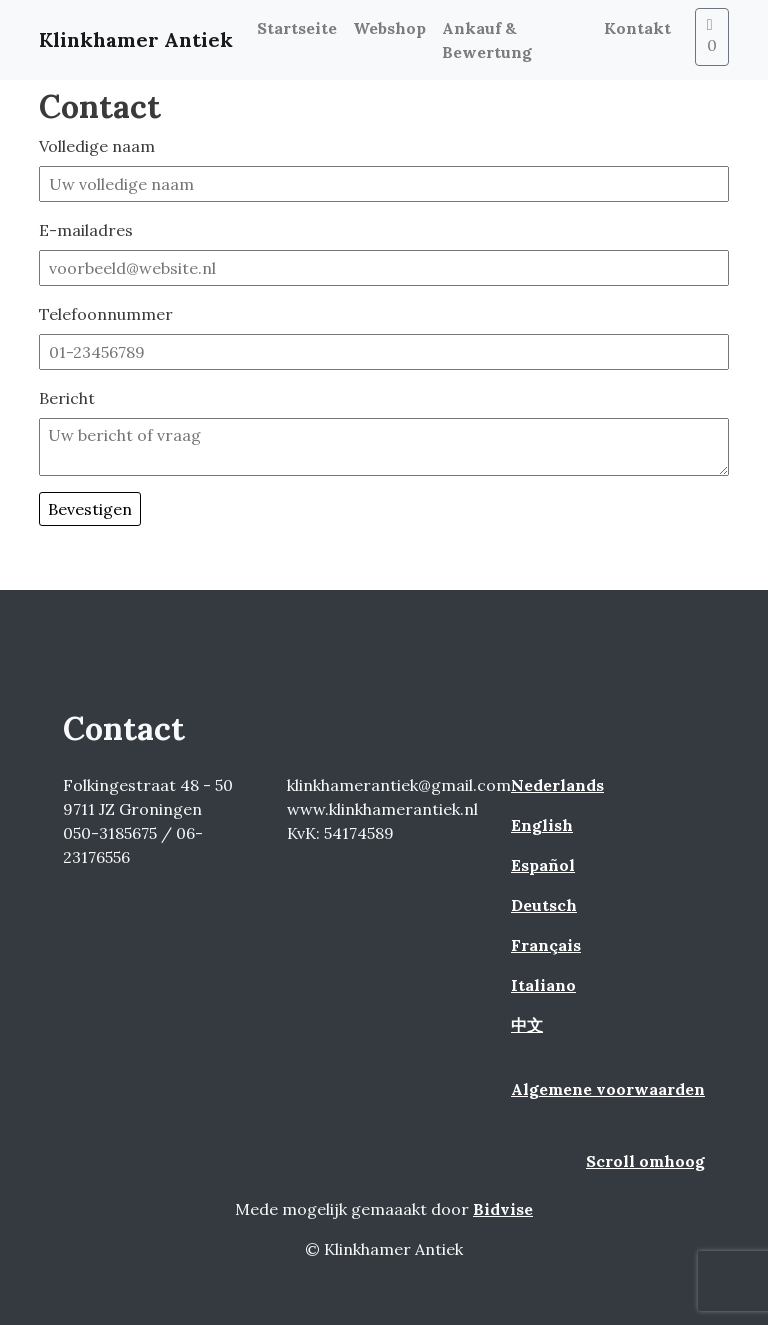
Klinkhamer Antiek (136, 39)
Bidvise (503, 1209)
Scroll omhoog (645, 1161)
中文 (527, 1025)
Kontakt (637, 28)
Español (543, 865)
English (542, 825)
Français (546, 945)
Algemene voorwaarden (608, 1089)
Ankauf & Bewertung (487, 40)
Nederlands (557, 785)
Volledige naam (97, 146)
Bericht (67, 398)
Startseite (297, 28)
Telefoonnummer (106, 314)
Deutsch (544, 905)
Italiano (543, 985)
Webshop (389, 28)
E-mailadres (86, 230)
